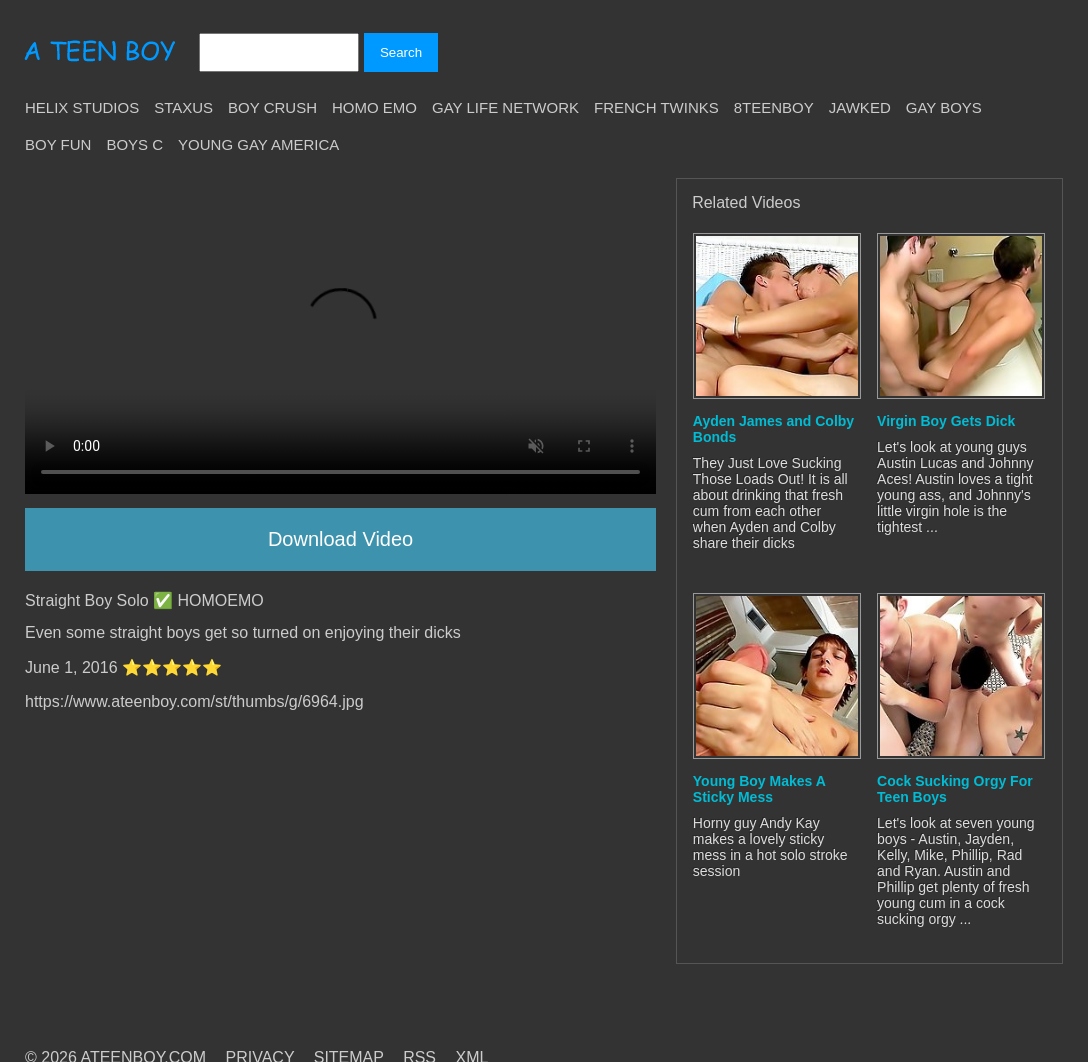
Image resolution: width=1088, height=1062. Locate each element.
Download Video (340, 539)
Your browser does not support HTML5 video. (340, 336)
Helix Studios (82, 107)
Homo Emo (374, 107)
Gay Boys (944, 107)
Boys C (134, 144)
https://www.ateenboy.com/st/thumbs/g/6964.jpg (194, 701)
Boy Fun (58, 144)
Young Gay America (258, 144)
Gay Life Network (505, 107)
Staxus (183, 107)
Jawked (860, 107)
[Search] (279, 52)
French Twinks (656, 107)
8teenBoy (774, 107)
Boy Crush (272, 107)
